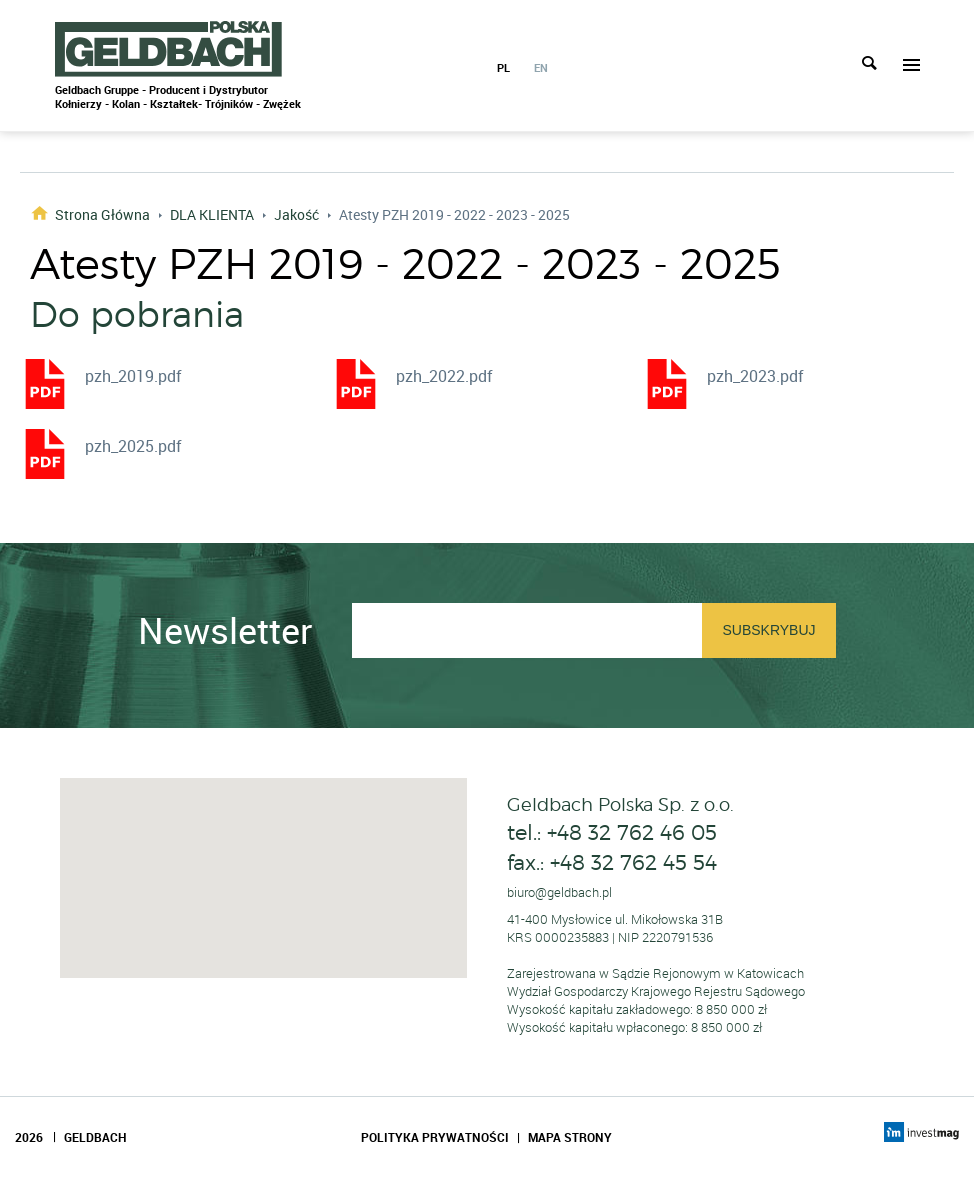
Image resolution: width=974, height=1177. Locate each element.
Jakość (296, 214)
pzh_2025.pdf (133, 446)
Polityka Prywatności (435, 1137)
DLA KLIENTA (212, 214)
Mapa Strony (570, 1137)
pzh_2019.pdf (133, 376)
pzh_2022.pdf (444, 376)
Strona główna (102, 213)
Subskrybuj (768, 630)
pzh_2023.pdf (755, 376)
